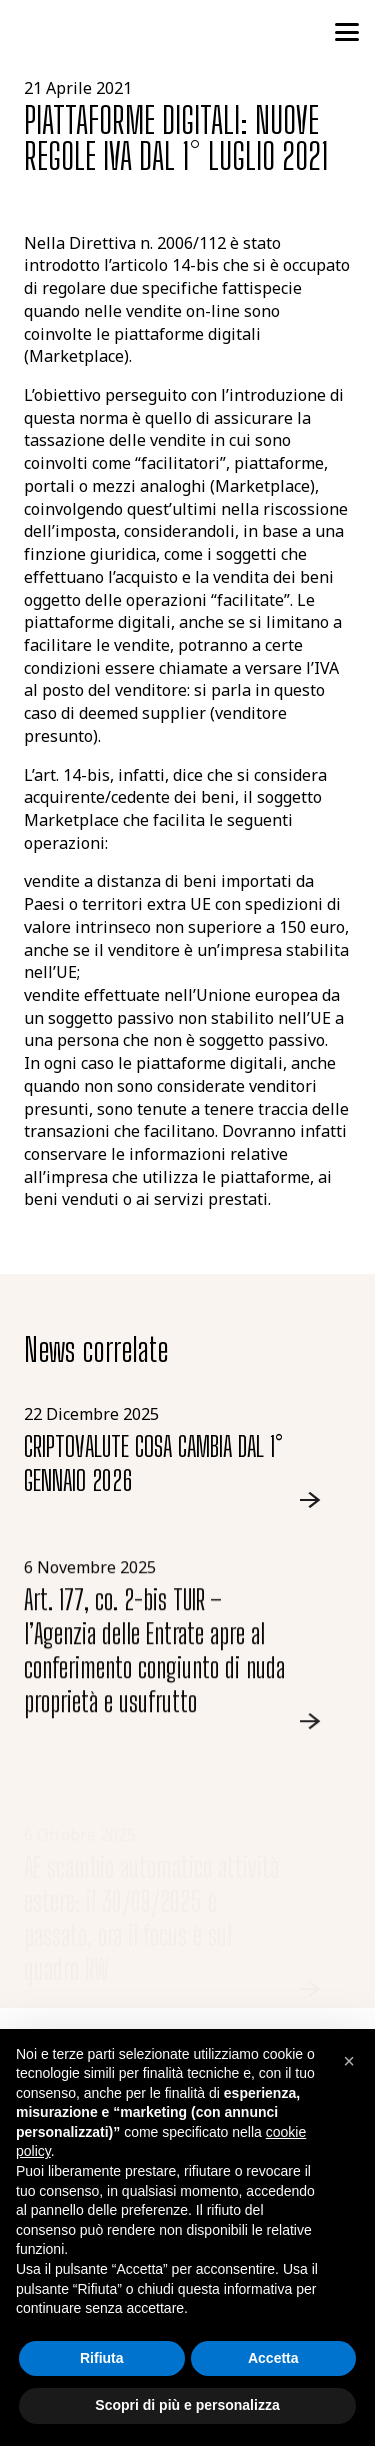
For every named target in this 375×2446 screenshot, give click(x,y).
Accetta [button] (273, 2358)
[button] (347, 32)
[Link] (187, 1457)
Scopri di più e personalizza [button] (187, 2405)
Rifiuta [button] (102, 2358)
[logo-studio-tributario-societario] (108, 32)
